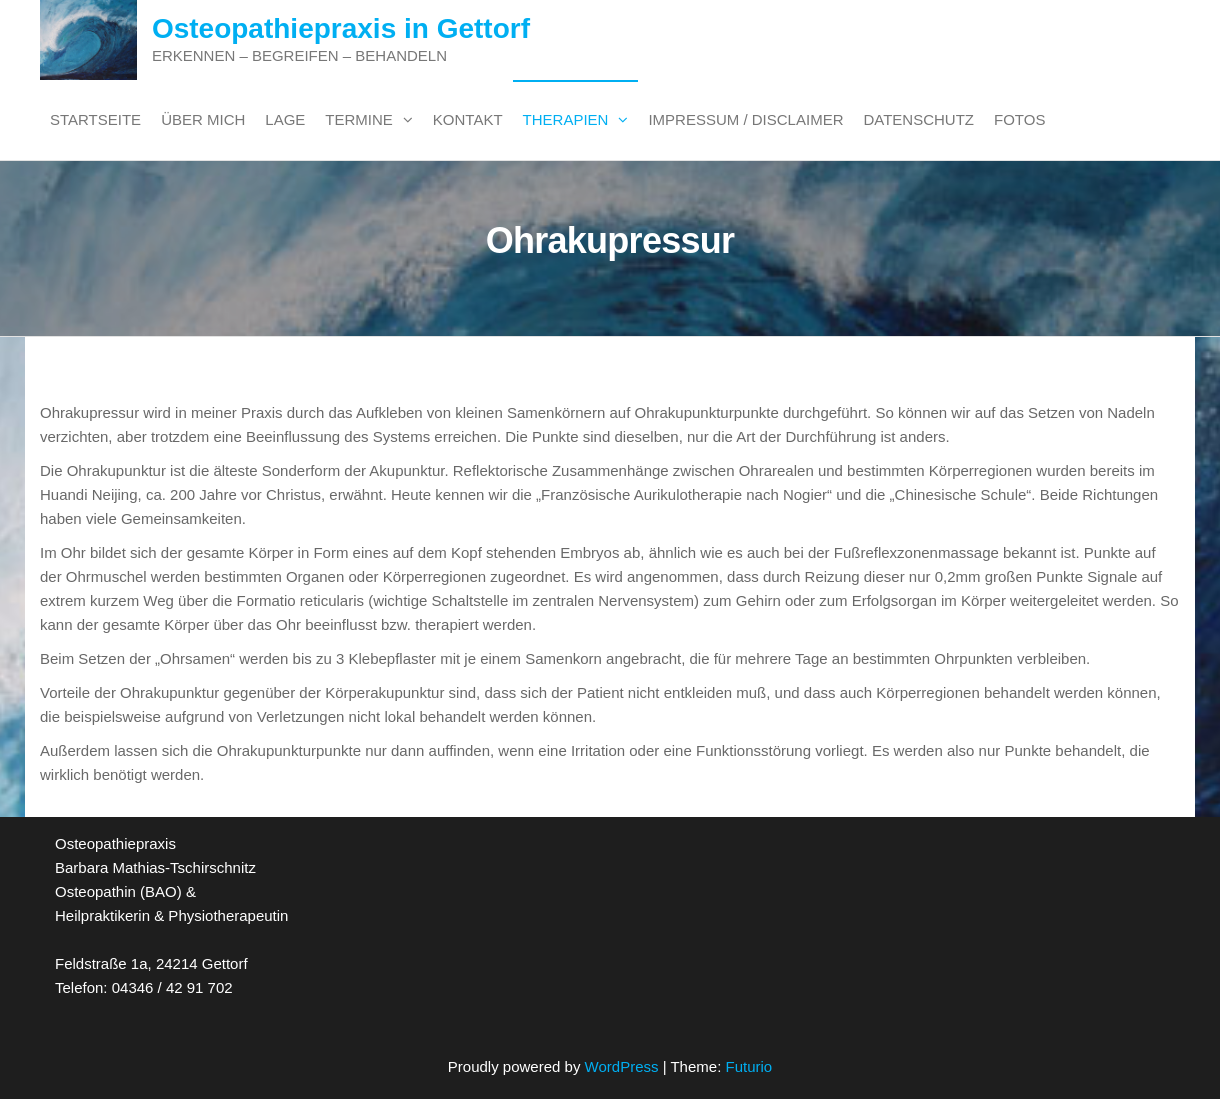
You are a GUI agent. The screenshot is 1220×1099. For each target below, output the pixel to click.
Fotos (1019, 119)
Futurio (748, 1066)
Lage (285, 119)
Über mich (203, 119)
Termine (359, 119)
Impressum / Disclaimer (745, 119)
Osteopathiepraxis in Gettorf (341, 28)
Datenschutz (918, 119)
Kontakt (468, 119)
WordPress (622, 1066)
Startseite (95, 119)
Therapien (566, 119)
